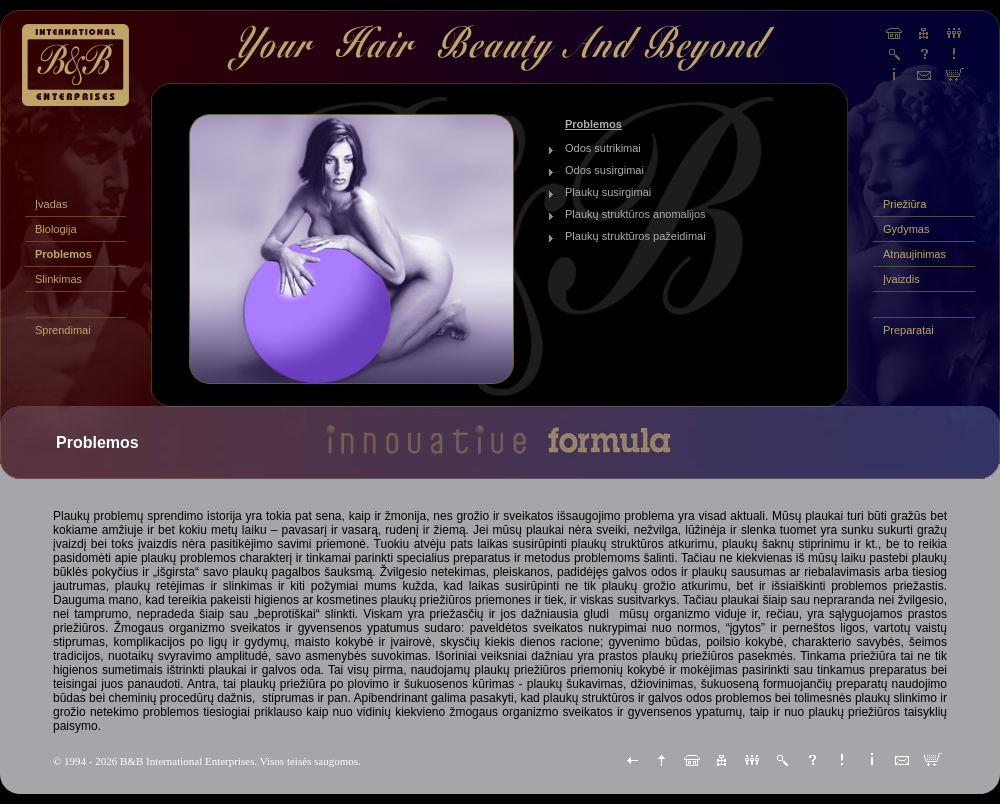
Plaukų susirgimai (608, 192)
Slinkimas (58, 279)
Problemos (63, 254)
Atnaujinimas (914, 254)
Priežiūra (904, 204)
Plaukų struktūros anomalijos (635, 214)
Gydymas (906, 229)
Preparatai (908, 330)
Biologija (56, 229)
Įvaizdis (901, 279)
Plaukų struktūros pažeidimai (635, 236)
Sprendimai (63, 330)
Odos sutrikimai (603, 148)
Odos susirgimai (604, 170)
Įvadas (51, 204)
